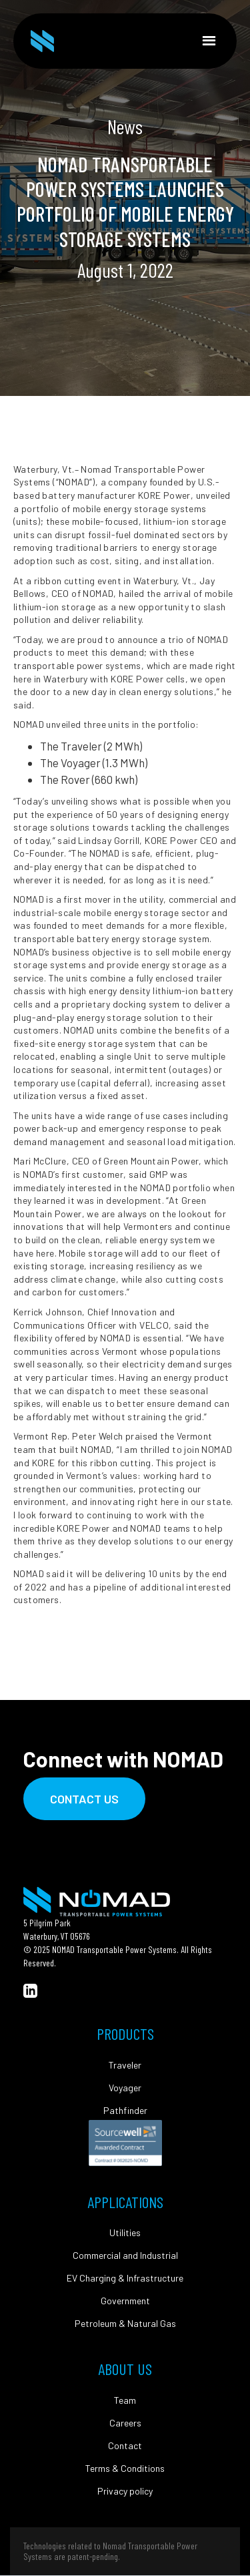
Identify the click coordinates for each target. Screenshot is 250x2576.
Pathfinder (125, 2110)
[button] (209, 41)
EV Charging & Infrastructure (125, 2278)
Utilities (125, 2232)
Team (125, 2400)
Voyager (125, 2088)
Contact (125, 2445)
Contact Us (84, 1798)
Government (125, 2301)
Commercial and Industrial (125, 2255)
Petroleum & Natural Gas (125, 2323)
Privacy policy (125, 2491)
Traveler (125, 2065)
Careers (125, 2423)
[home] (42, 41)
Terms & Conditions (125, 2468)
